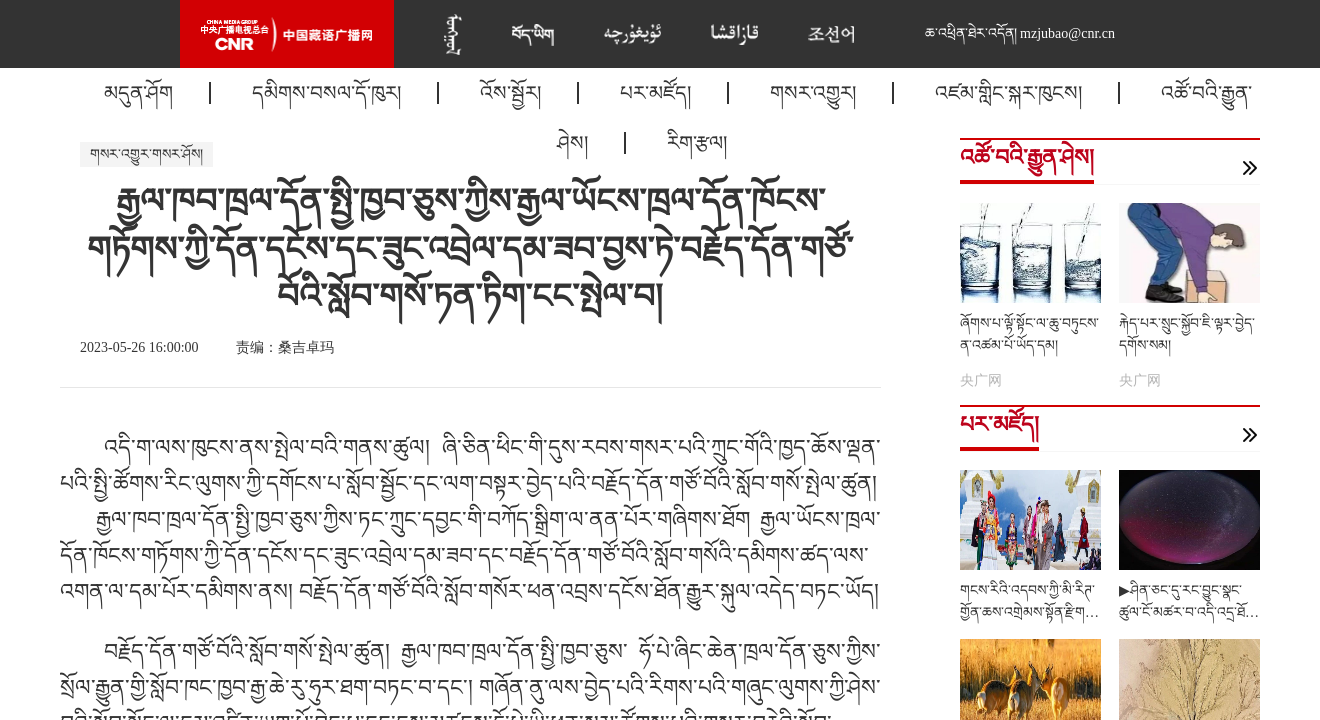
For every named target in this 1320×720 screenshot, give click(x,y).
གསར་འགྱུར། (813, 93)
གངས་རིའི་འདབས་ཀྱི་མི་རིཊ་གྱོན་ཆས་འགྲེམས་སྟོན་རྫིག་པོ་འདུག (1030, 612)
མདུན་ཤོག (138, 93)
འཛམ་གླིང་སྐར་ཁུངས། (1008, 93)
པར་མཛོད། (655, 93)
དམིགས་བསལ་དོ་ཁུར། (326, 93)
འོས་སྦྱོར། (510, 93)
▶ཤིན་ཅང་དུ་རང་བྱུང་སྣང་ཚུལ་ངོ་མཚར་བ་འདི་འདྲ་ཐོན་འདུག (1188, 612)
